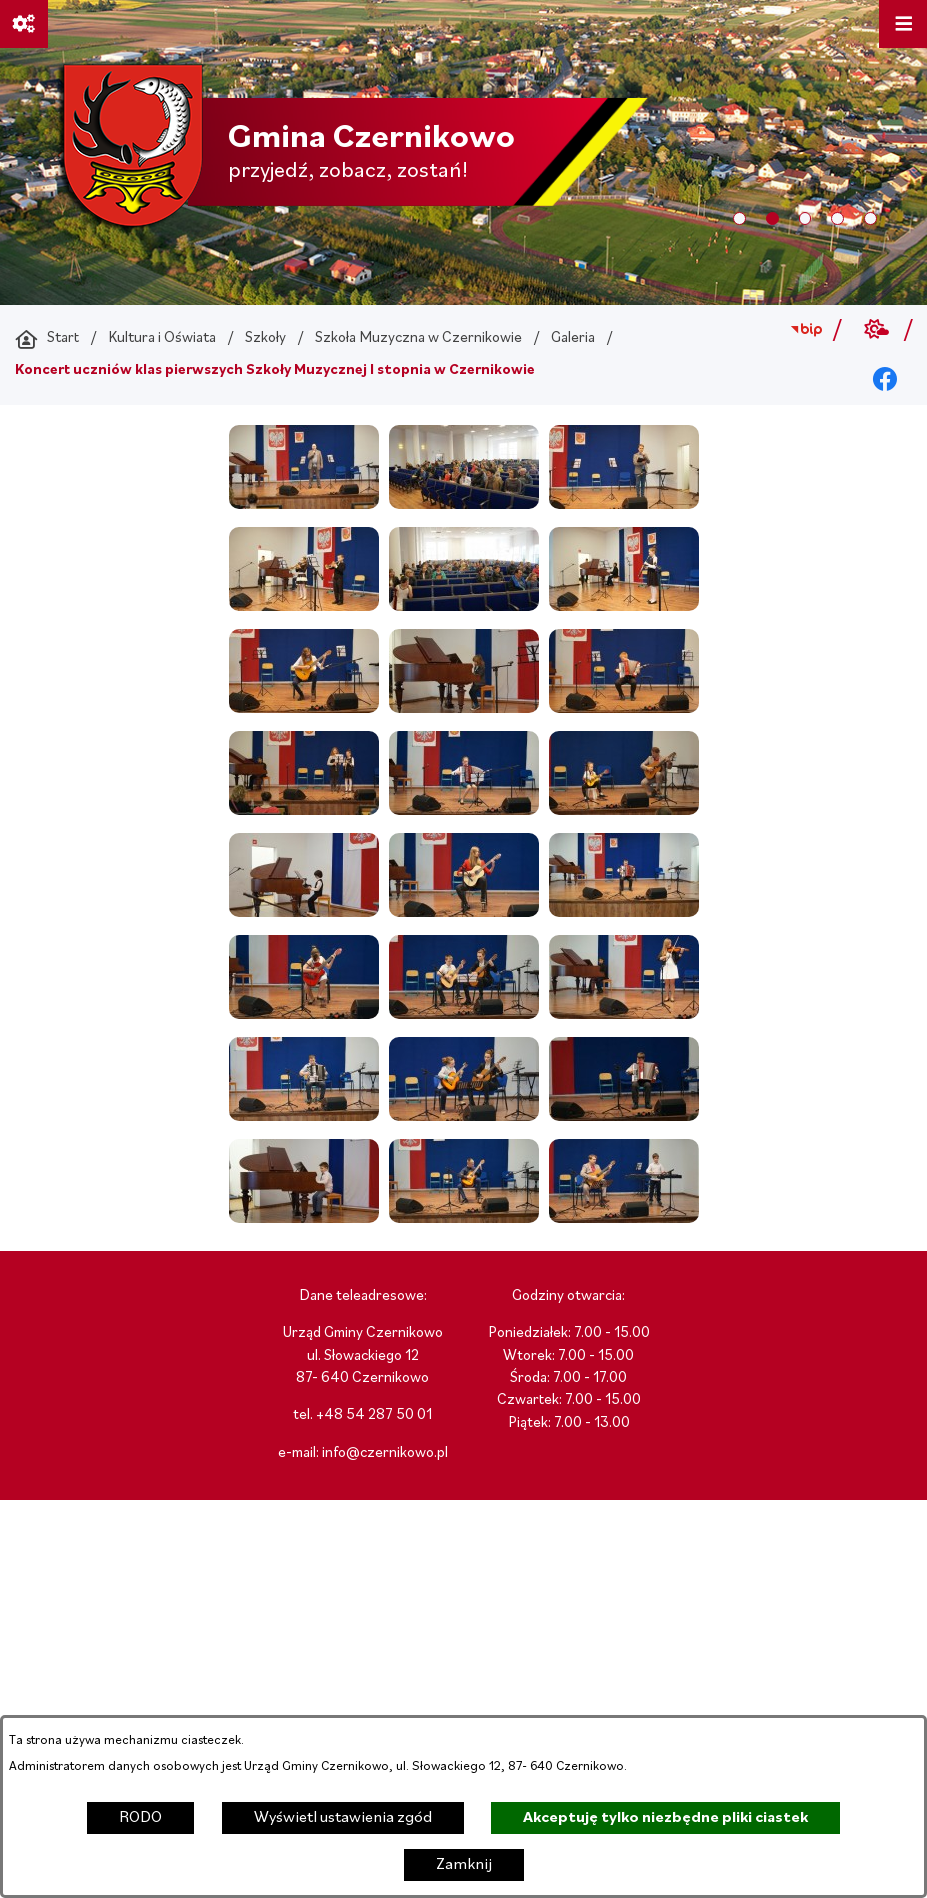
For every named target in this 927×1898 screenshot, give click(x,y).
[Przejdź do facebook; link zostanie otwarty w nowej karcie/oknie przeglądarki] (885, 380)
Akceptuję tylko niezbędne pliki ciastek (665, 1818)
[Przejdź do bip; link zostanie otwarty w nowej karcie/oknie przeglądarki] (805, 330)
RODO (140, 1818)
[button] (304, 505)
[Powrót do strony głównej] (47, 339)
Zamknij (464, 1865)
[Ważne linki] (24, 24)
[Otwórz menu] (903, 24)
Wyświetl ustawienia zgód (343, 1818)
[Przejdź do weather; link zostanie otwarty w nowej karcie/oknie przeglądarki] (877, 330)
